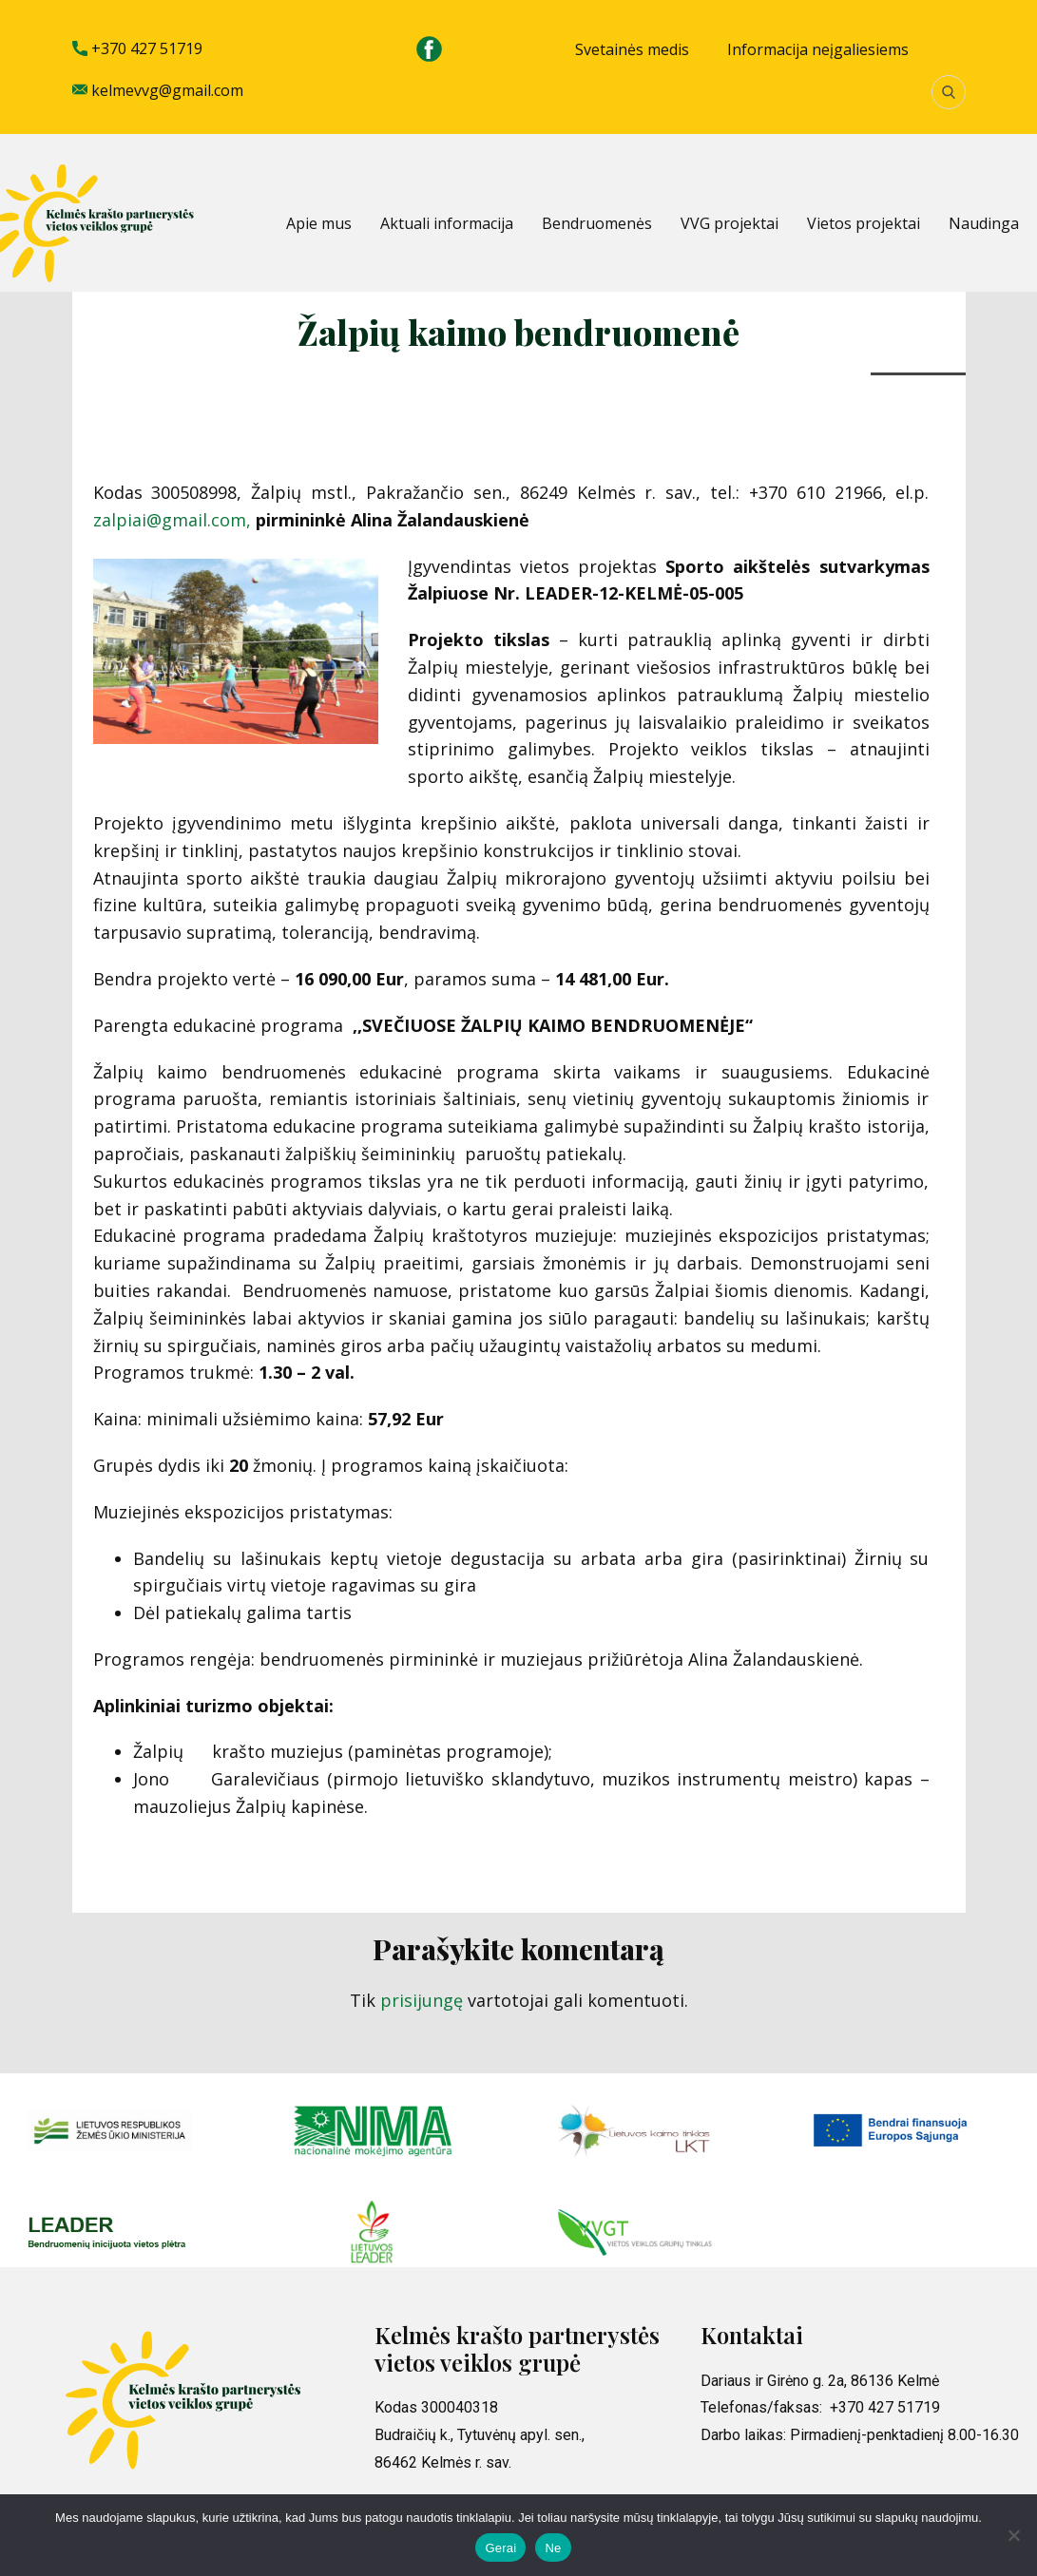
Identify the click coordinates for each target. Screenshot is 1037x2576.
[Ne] (1013, 2535)
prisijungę (421, 2000)
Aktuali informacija (446, 223)
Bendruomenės (597, 223)
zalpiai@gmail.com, (172, 519)
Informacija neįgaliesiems (818, 49)
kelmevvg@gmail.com (157, 91)
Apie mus (319, 223)
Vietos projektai (863, 223)
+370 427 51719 (137, 49)
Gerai (500, 2548)
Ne (553, 2548)
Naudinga (984, 223)
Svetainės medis (632, 49)
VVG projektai (729, 223)
